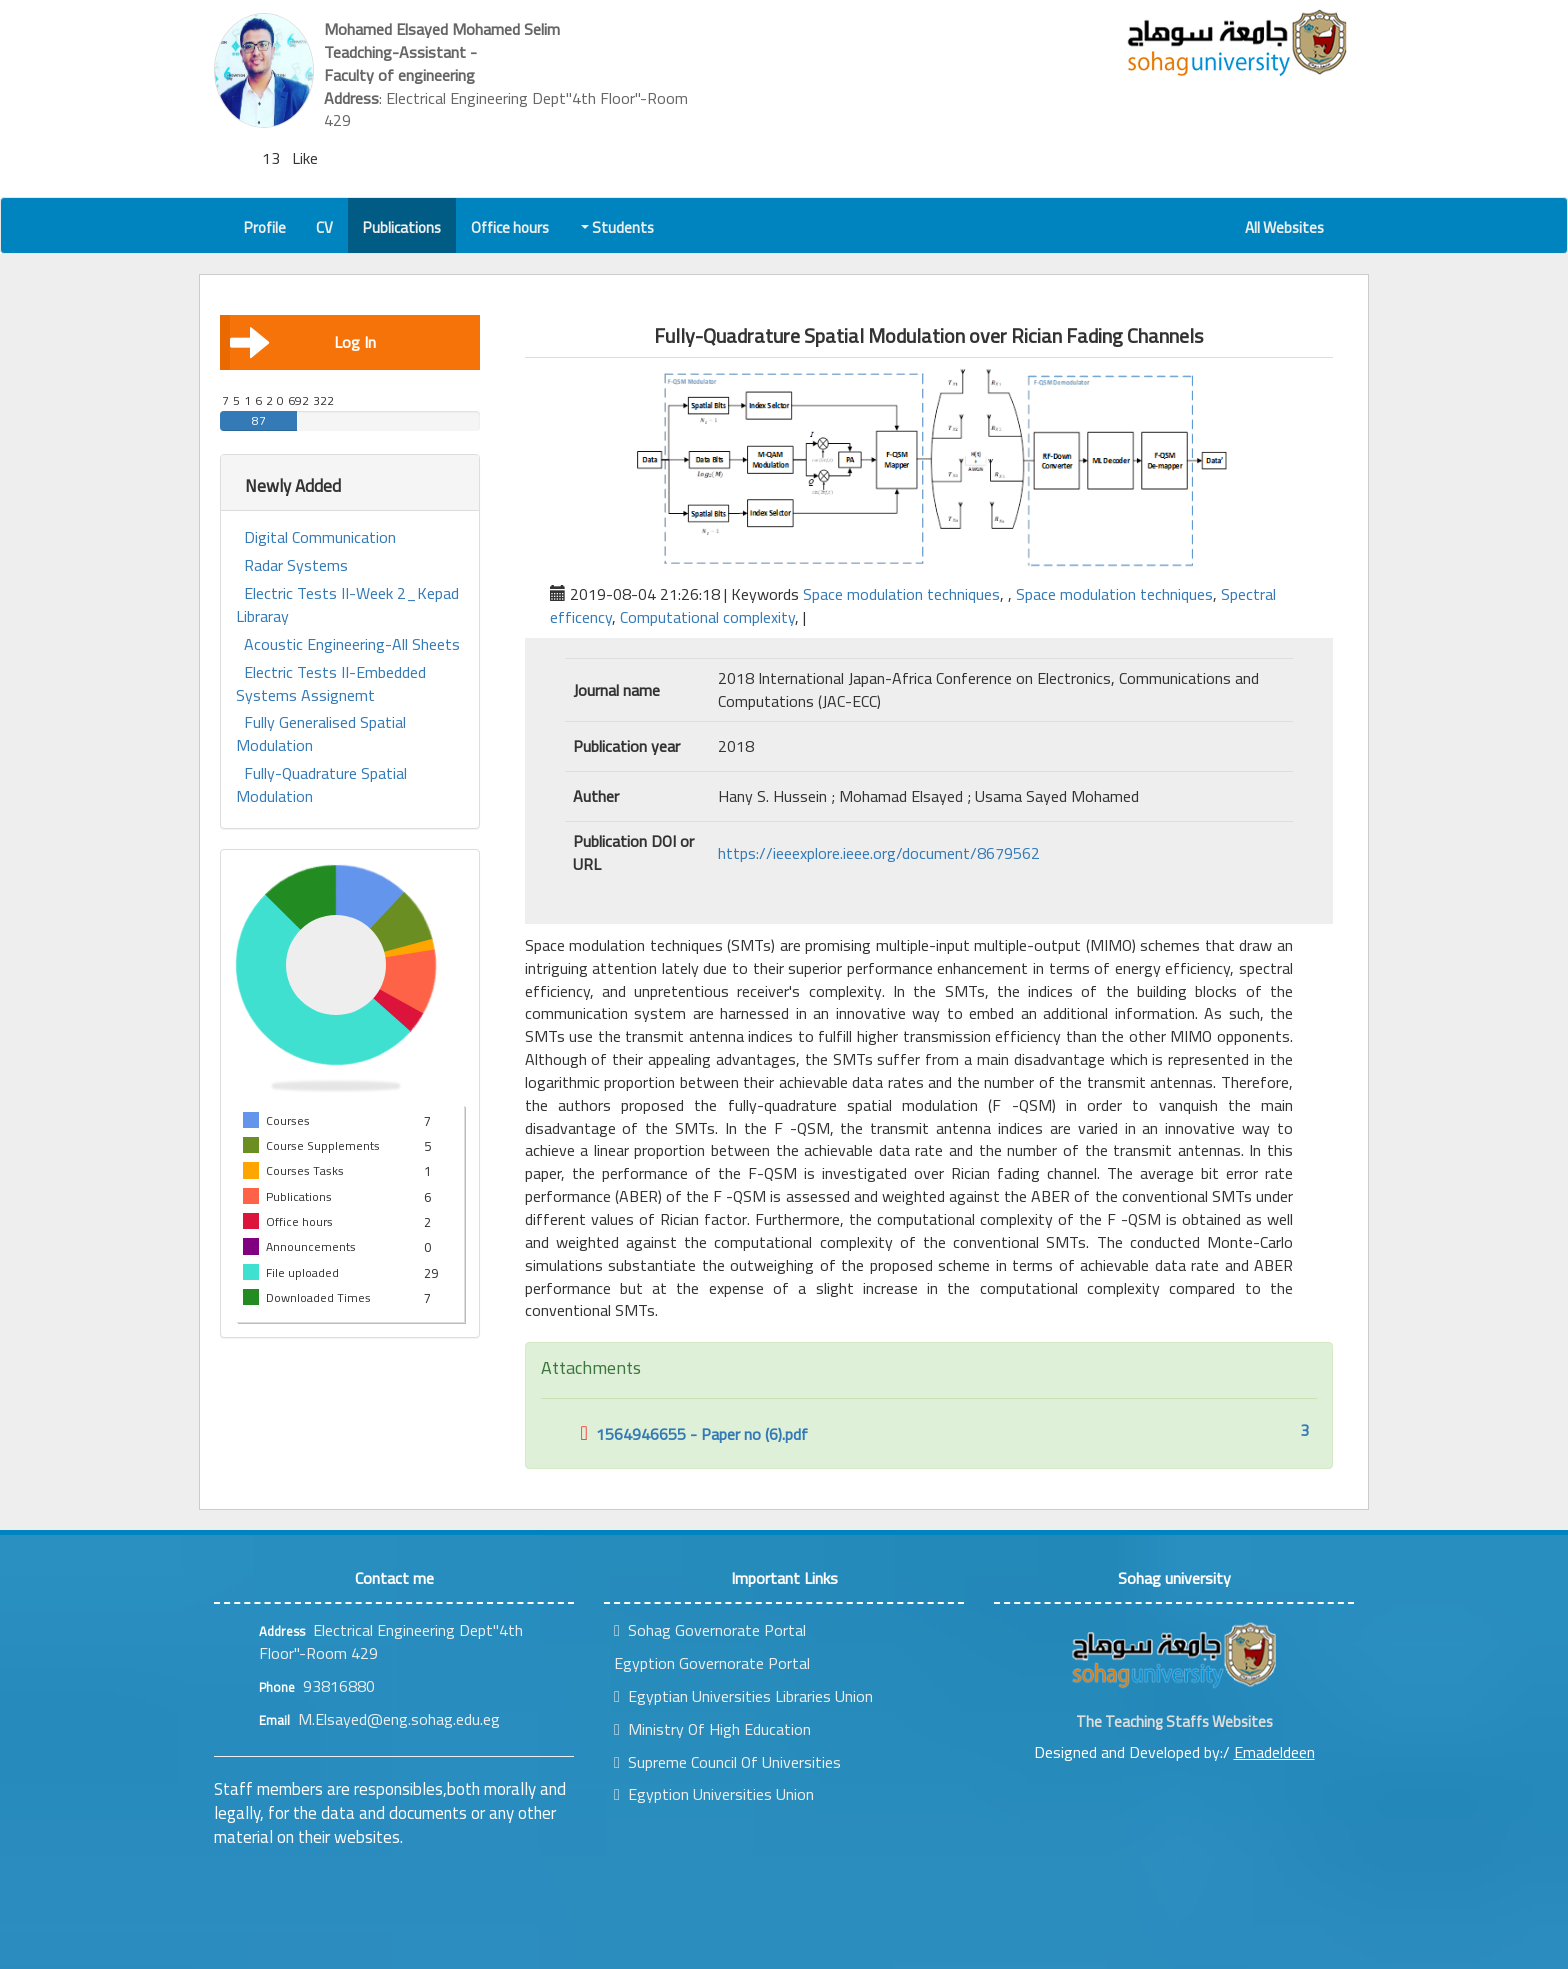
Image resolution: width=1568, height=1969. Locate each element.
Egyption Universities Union (714, 1794)
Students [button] (619, 227)
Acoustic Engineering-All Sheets (352, 644)
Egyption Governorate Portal (712, 1663)
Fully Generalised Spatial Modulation (321, 734)
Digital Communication (320, 537)
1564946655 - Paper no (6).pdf (694, 1434)
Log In (303, 342)
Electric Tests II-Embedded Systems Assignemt (331, 684)
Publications (402, 227)
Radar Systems (296, 565)
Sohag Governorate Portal (710, 1630)
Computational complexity (707, 617)
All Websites (1284, 227)
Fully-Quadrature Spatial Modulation (321, 785)
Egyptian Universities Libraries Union (743, 1696)
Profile (265, 227)
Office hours (510, 227)
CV (324, 227)
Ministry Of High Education (712, 1729)
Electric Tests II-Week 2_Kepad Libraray (347, 605)
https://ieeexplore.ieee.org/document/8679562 (879, 853)
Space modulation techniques (901, 594)
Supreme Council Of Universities (727, 1762)
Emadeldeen (1274, 1752)
